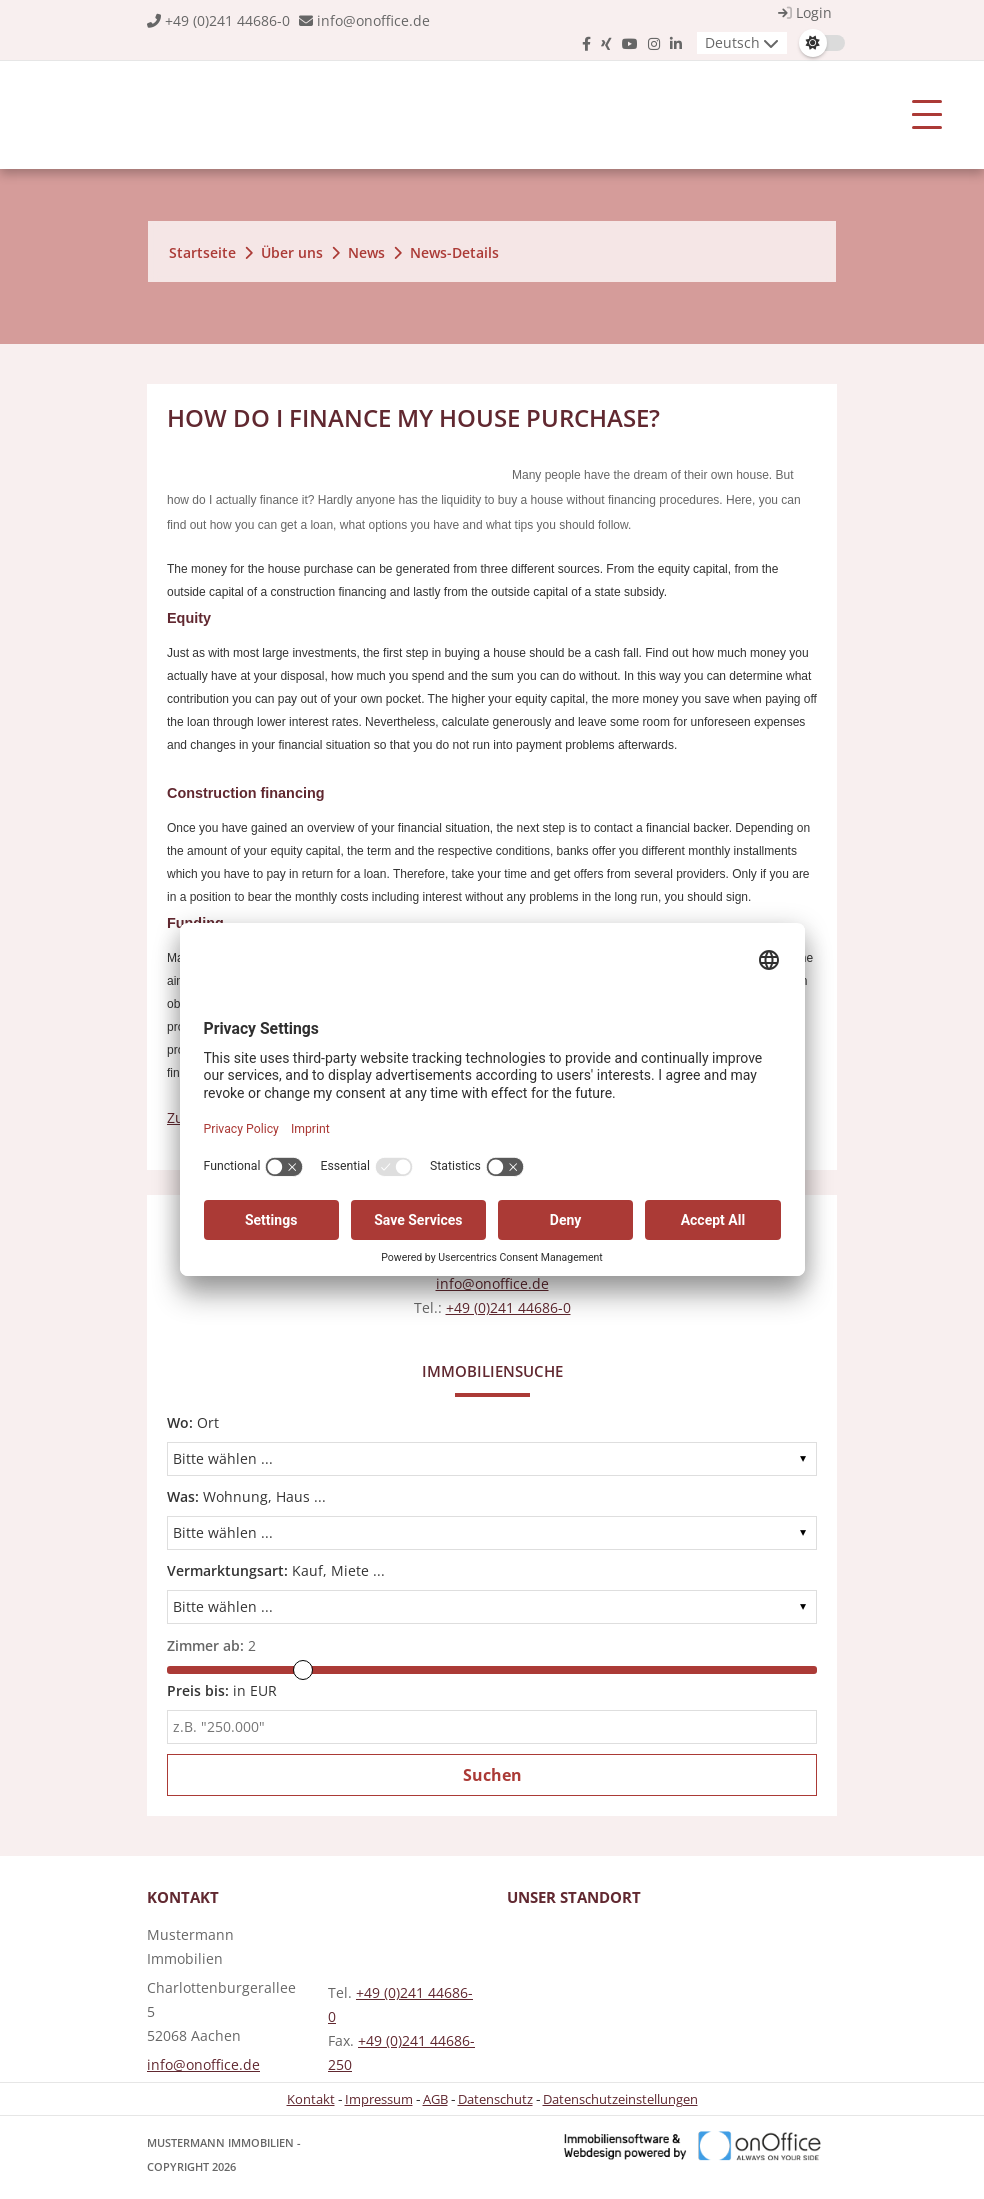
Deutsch (732, 42)
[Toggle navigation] (927, 115)
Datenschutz (495, 2099)
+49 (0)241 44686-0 (227, 20)
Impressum (379, 2099)
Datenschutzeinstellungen (620, 2099)
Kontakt (311, 2099)
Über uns (292, 252)
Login (802, 12)
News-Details (454, 252)
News (366, 252)
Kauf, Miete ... (276, 1570)
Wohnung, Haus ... (246, 1496)
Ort (193, 1422)
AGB (435, 2099)
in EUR (222, 1690)
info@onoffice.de (373, 20)
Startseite (202, 252)
